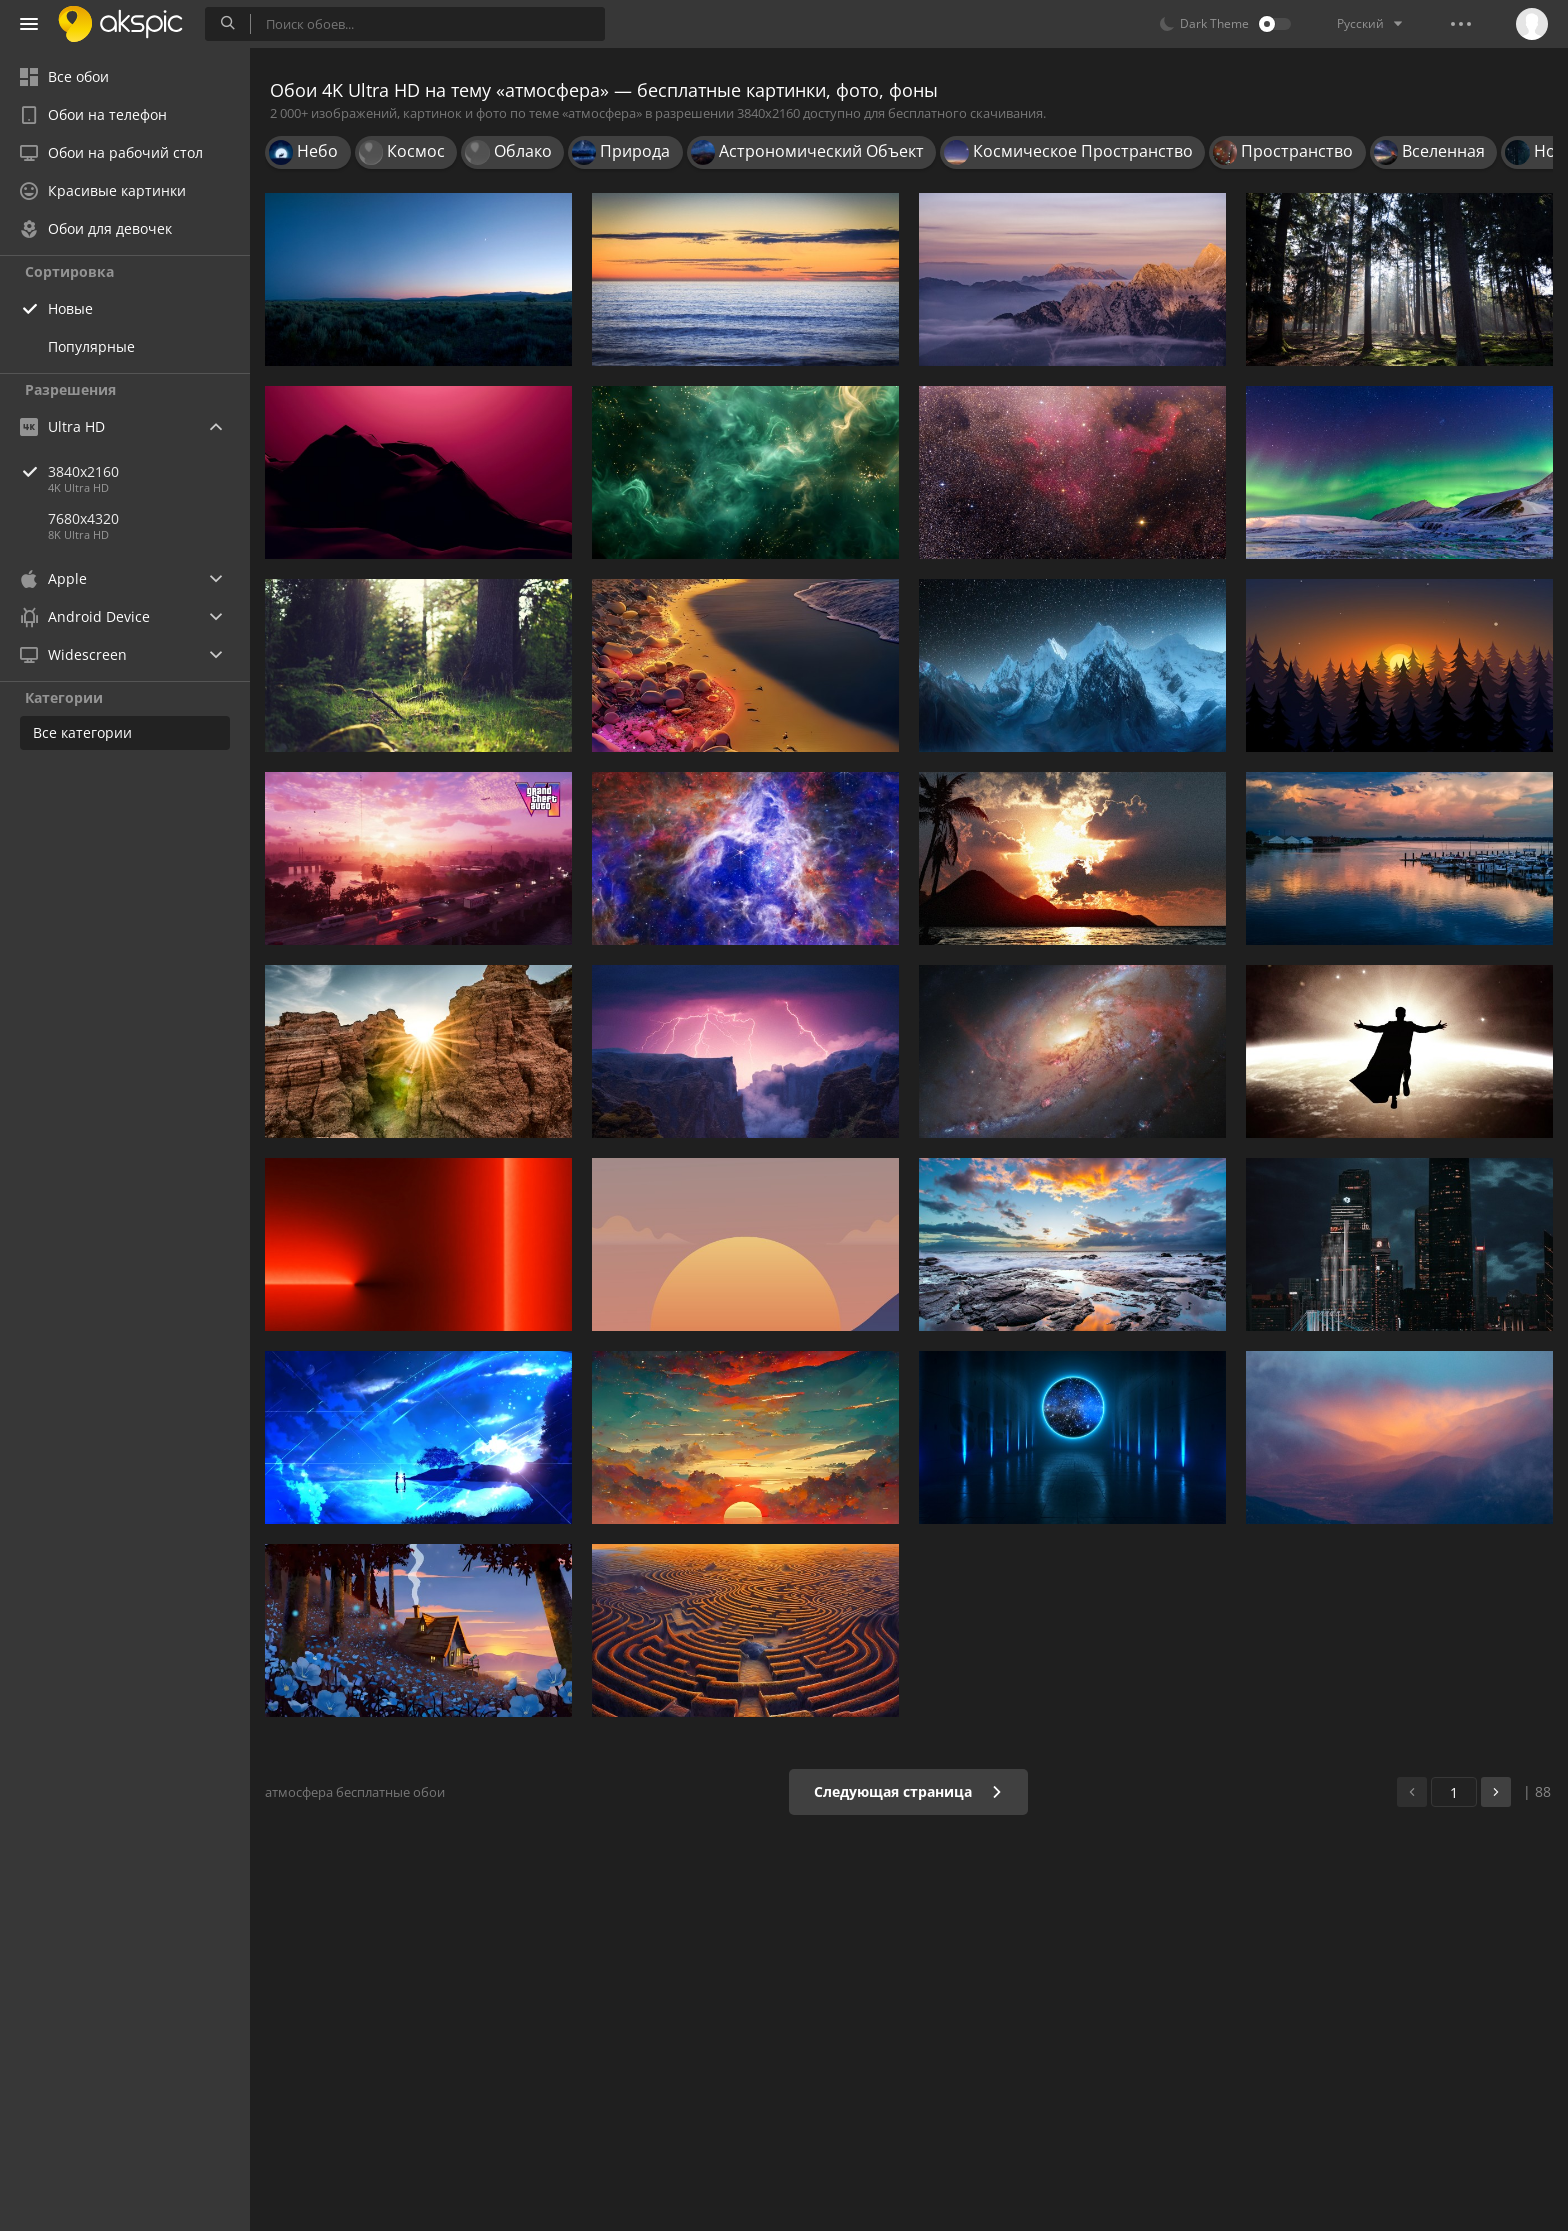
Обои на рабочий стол (111, 152)
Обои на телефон (93, 114)
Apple (53, 578)
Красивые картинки (103, 190)
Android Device (85, 617)
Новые (70, 308)
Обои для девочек (96, 228)
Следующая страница (908, 1791)
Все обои (64, 76)
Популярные (91, 346)
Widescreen (73, 654)
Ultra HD (62, 426)
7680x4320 (83, 518)
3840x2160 (149, 471)
